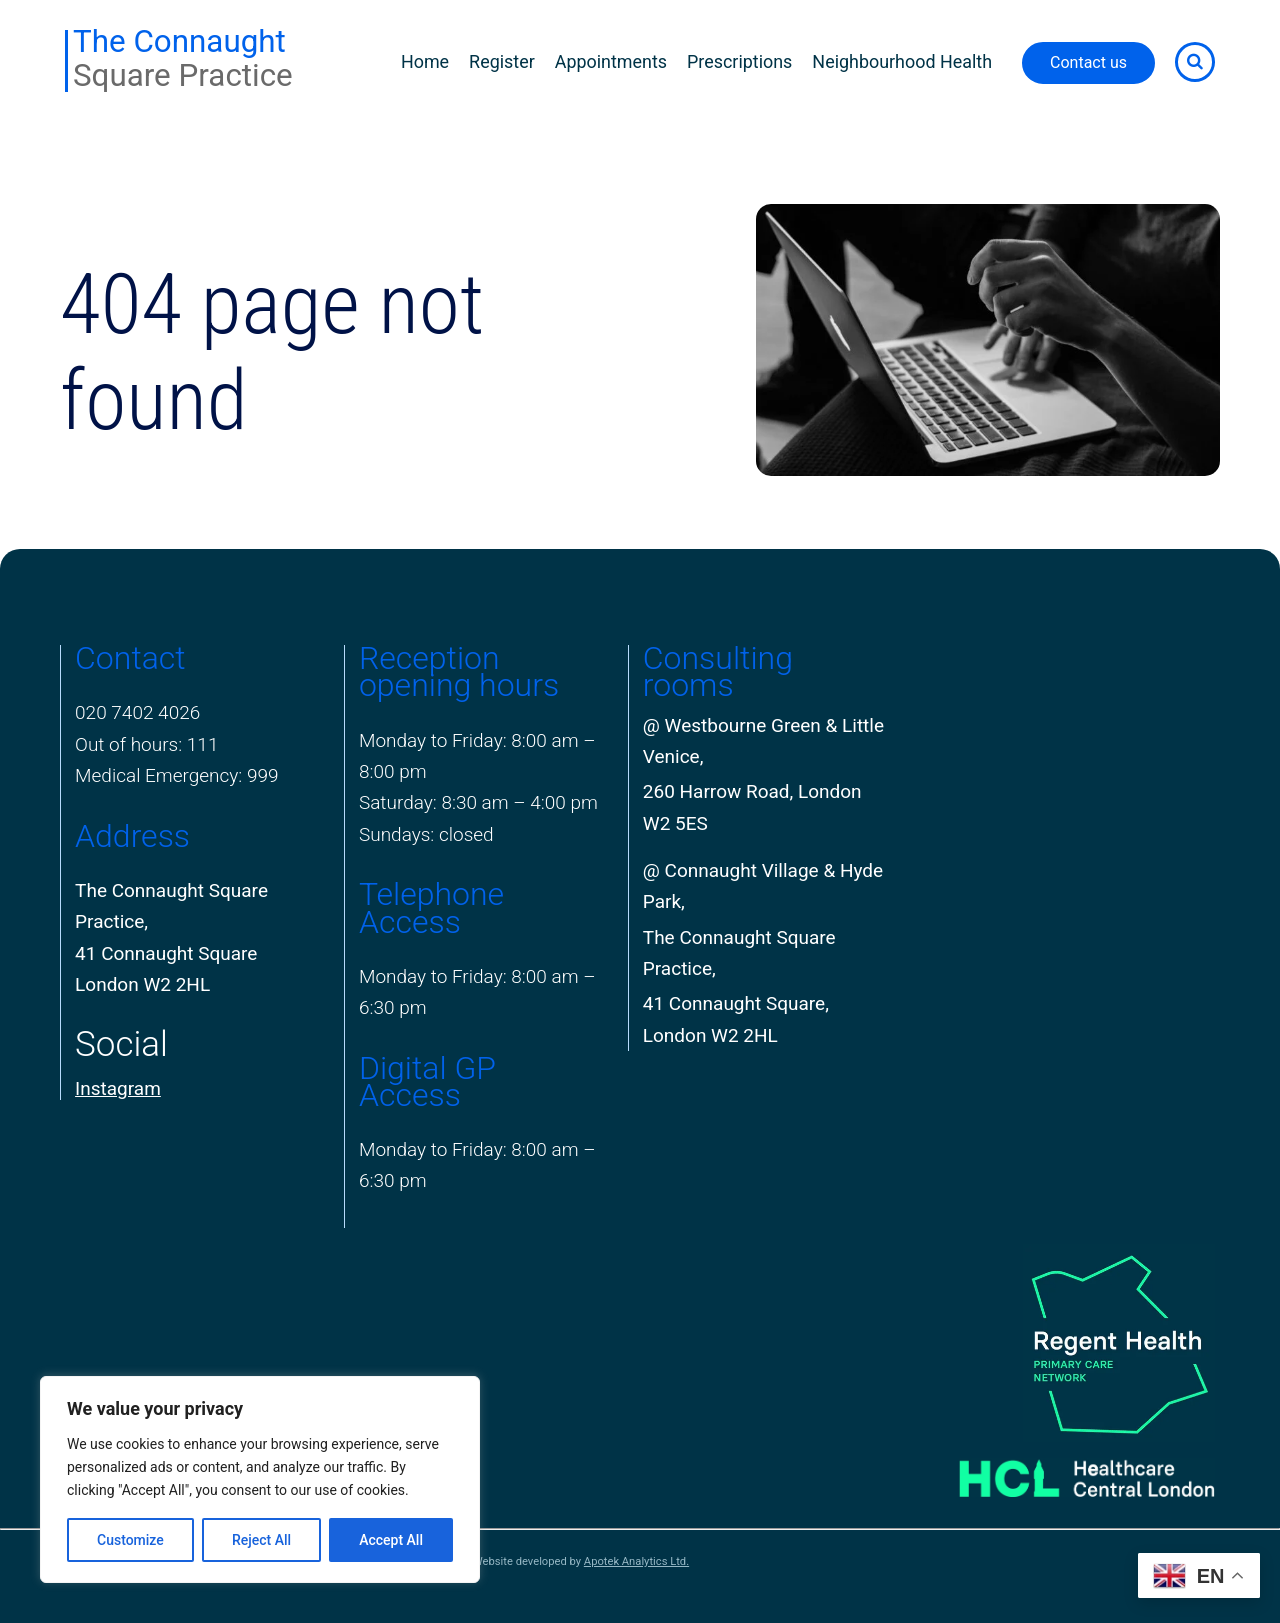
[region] (260, 1479)
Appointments (611, 61)
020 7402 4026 (137, 712)
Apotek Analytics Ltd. (636, 1561)
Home (425, 61)
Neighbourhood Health (902, 61)
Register (502, 61)
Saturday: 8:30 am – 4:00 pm (478, 802)
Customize (130, 1540)
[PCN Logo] (1061, 1343)
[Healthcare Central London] (1061, 1471)
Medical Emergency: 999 (177, 775)
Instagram (118, 1088)
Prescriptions (739, 61)
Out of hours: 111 (146, 744)
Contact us (1088, 62)
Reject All (261, 1540)
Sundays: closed (426, 834)
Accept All (391, 1540)
